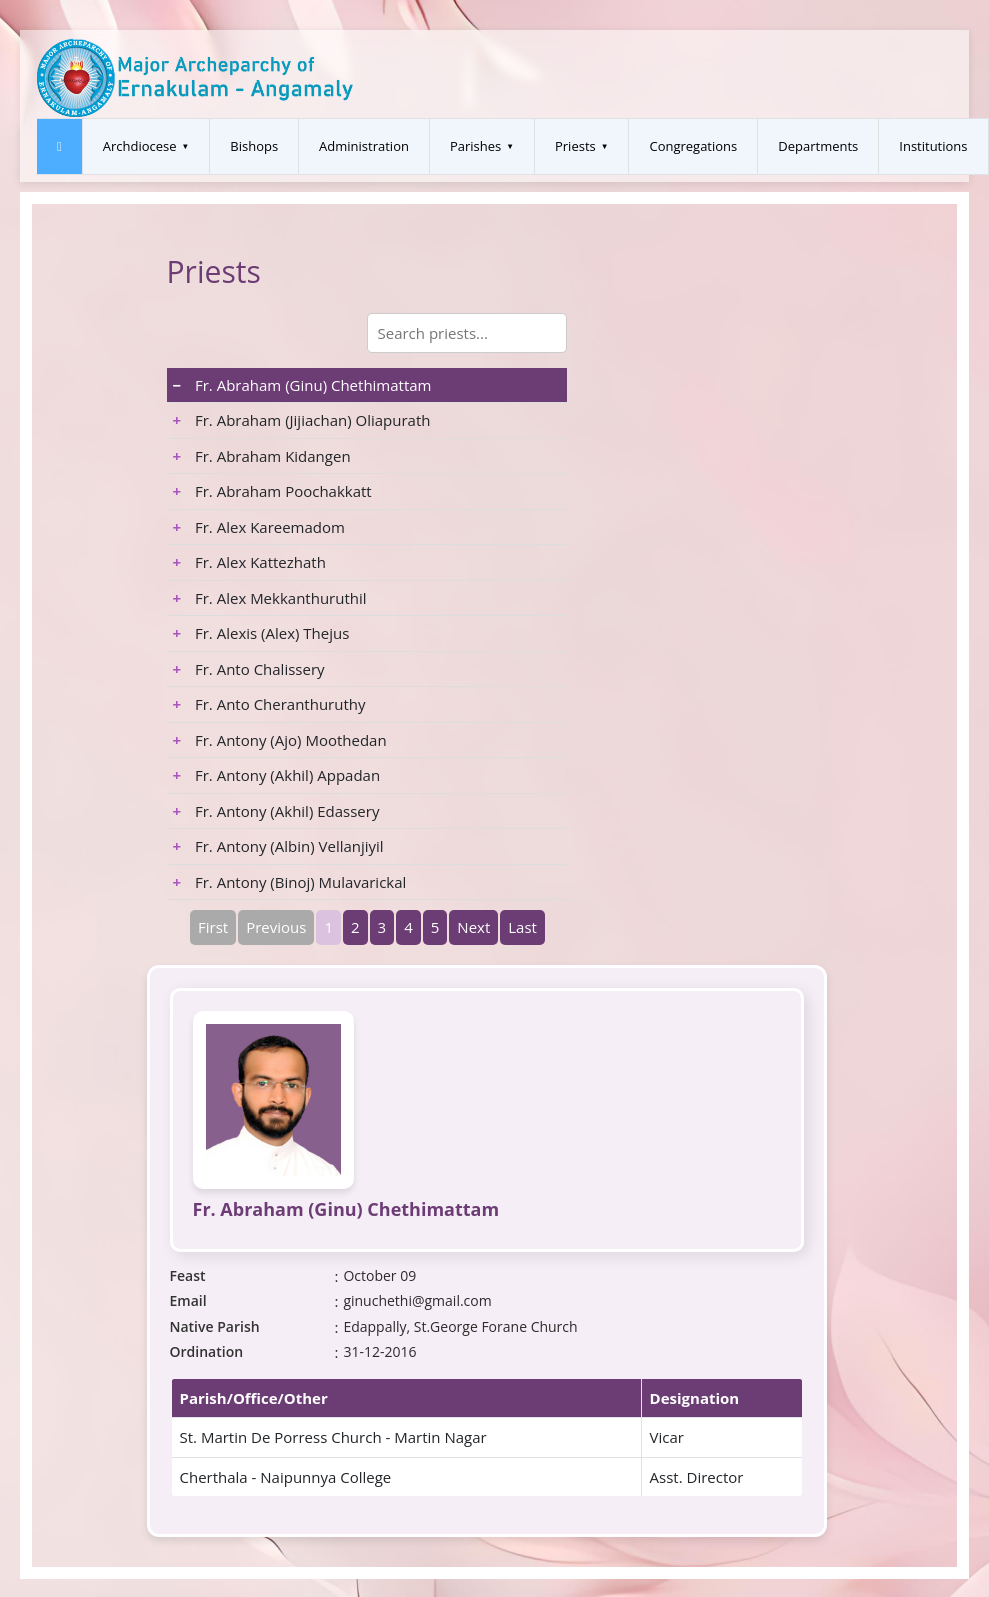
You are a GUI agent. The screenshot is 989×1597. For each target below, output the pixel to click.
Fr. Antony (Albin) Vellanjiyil (278, 846)
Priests (575, 146)
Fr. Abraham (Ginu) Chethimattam (302, 385)
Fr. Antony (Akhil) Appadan (277, 775)
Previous (276, 927)
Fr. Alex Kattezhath (249, 562)
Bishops (254, 146)
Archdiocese (140, 146)
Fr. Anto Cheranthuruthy (269, 704)
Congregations (693, 146)
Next (473, 927)
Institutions (933, 146)
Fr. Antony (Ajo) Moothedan (280, 740)
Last (522, 927)
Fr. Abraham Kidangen (262, 456)
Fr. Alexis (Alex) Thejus (261, 633)
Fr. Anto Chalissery (249, 669)
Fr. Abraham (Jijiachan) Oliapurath (302, 420)
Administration (364, 146)
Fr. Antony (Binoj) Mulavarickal (290, 882)
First (213, 927)
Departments (818, 146)
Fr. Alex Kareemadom (259, 527)
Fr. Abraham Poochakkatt (272, 491)
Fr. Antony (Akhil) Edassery (276, 811)
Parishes (475, 146)
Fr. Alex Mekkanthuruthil (270, 598)
